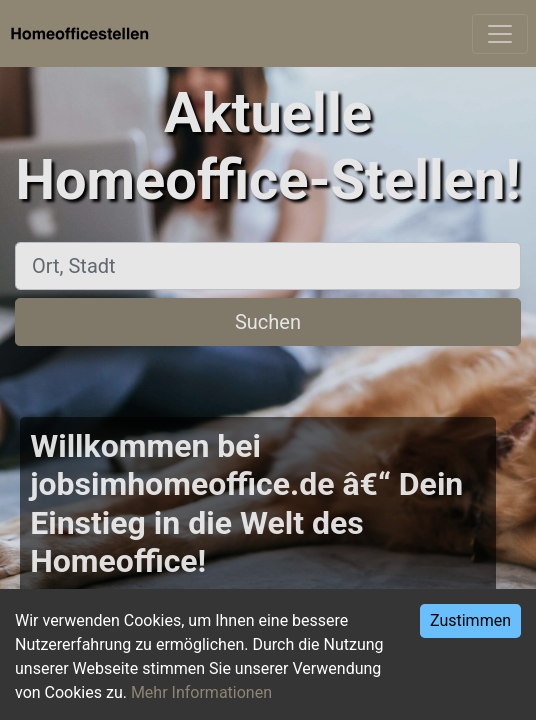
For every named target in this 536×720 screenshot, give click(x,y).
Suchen (268, 322)
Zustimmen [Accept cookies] (470, 620)
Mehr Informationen (201, 692)
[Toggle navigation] (500, 34)
